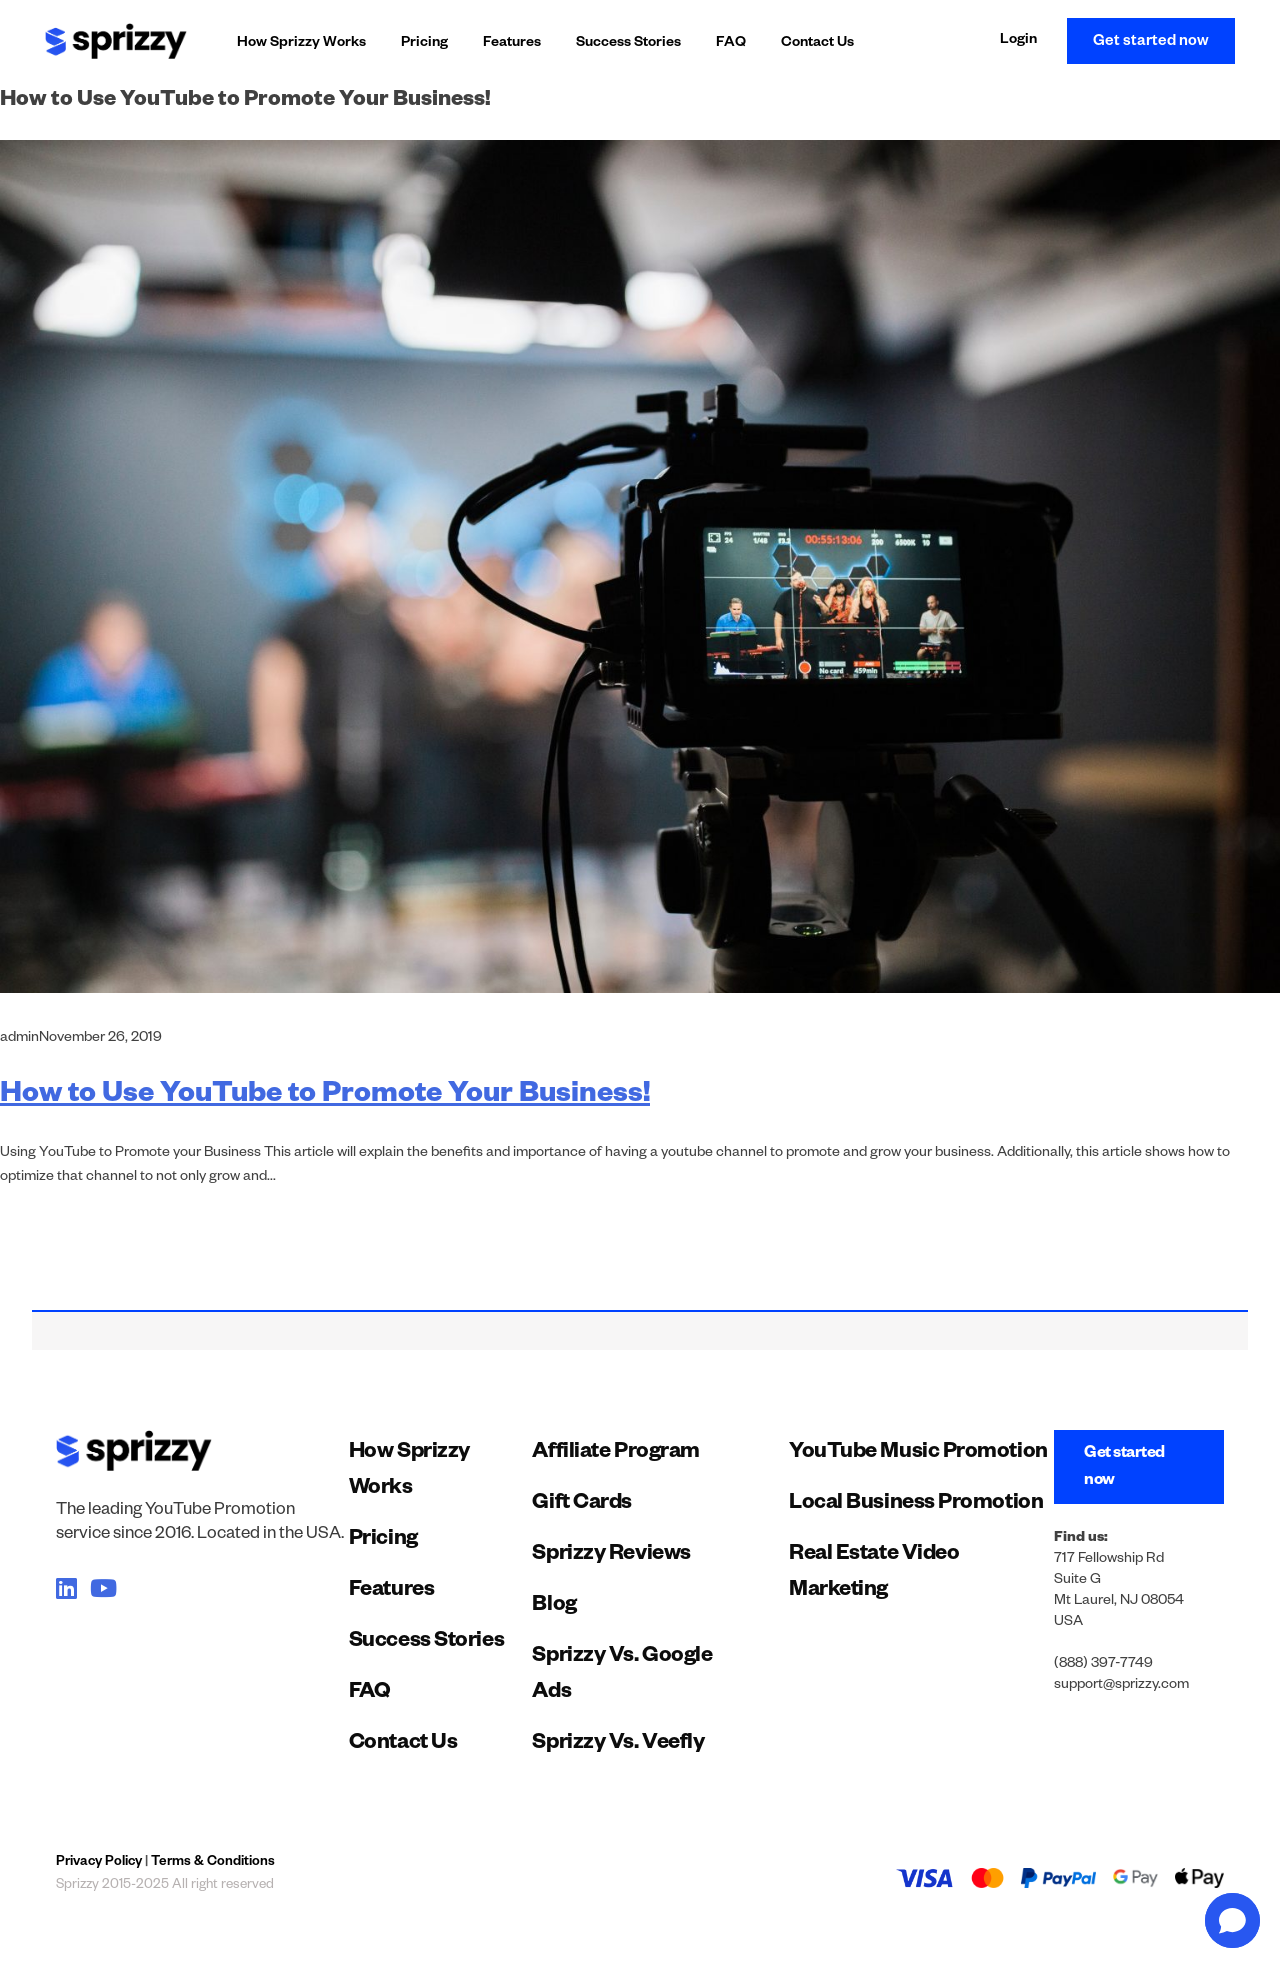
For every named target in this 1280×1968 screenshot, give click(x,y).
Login (1018, 41)
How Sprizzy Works (301, 44)
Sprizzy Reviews (611, 1556)
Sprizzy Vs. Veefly (618, 1745)
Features (512, 44)
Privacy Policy (99, 1863)
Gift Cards (582, 1505)
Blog (554, 1607)
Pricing (424, 44)
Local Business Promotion (916, 1505)
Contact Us (817, 44)
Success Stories (628, 44)
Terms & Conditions (213, 1863)
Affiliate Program (615, 1454)
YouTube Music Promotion (918, 1454)
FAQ (731, 44)
